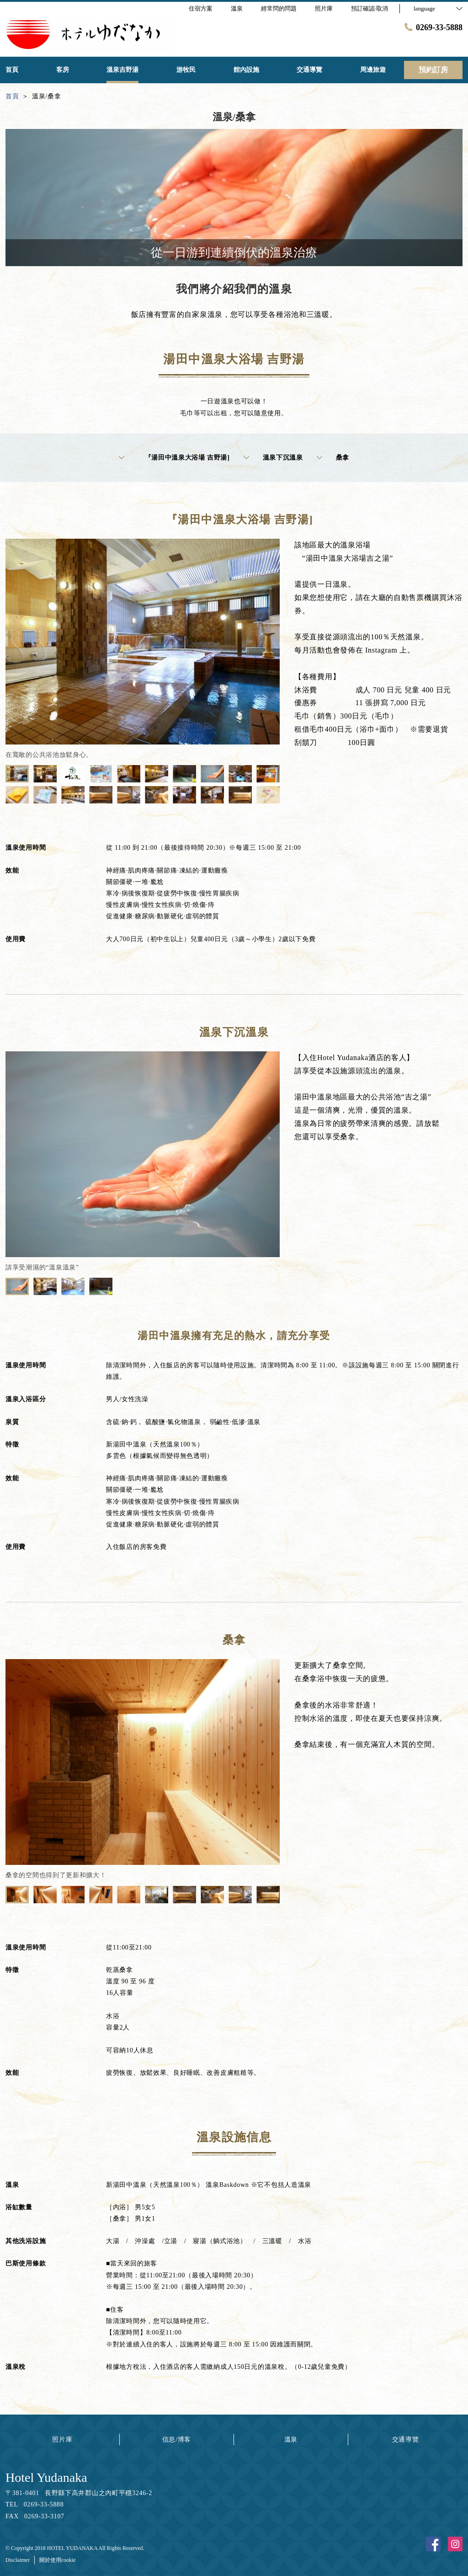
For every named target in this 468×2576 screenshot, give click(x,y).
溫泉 (291, 2439)
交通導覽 (405, 2439)
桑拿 (333, 457)
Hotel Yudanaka (46, 2477)
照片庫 (62, 2439)
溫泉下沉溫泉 (273, 457)
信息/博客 (176, 2439)
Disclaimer (17, 2560)
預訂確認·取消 (369, 8)
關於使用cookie (57, 2560)
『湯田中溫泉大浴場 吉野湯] (174, 457)
